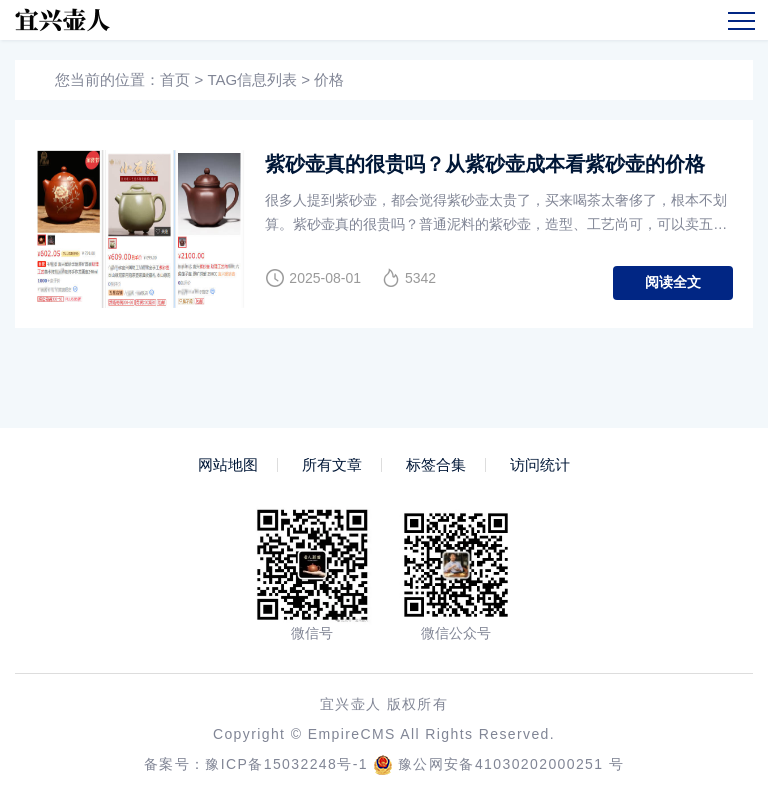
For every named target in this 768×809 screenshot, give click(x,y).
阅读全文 (673, 282)
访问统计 (540, 465)
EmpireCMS (352, 734)
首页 (175, 79)
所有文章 (332, 465)
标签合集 (436, 465)
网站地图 (228, 465)
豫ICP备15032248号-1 (286, 764)
